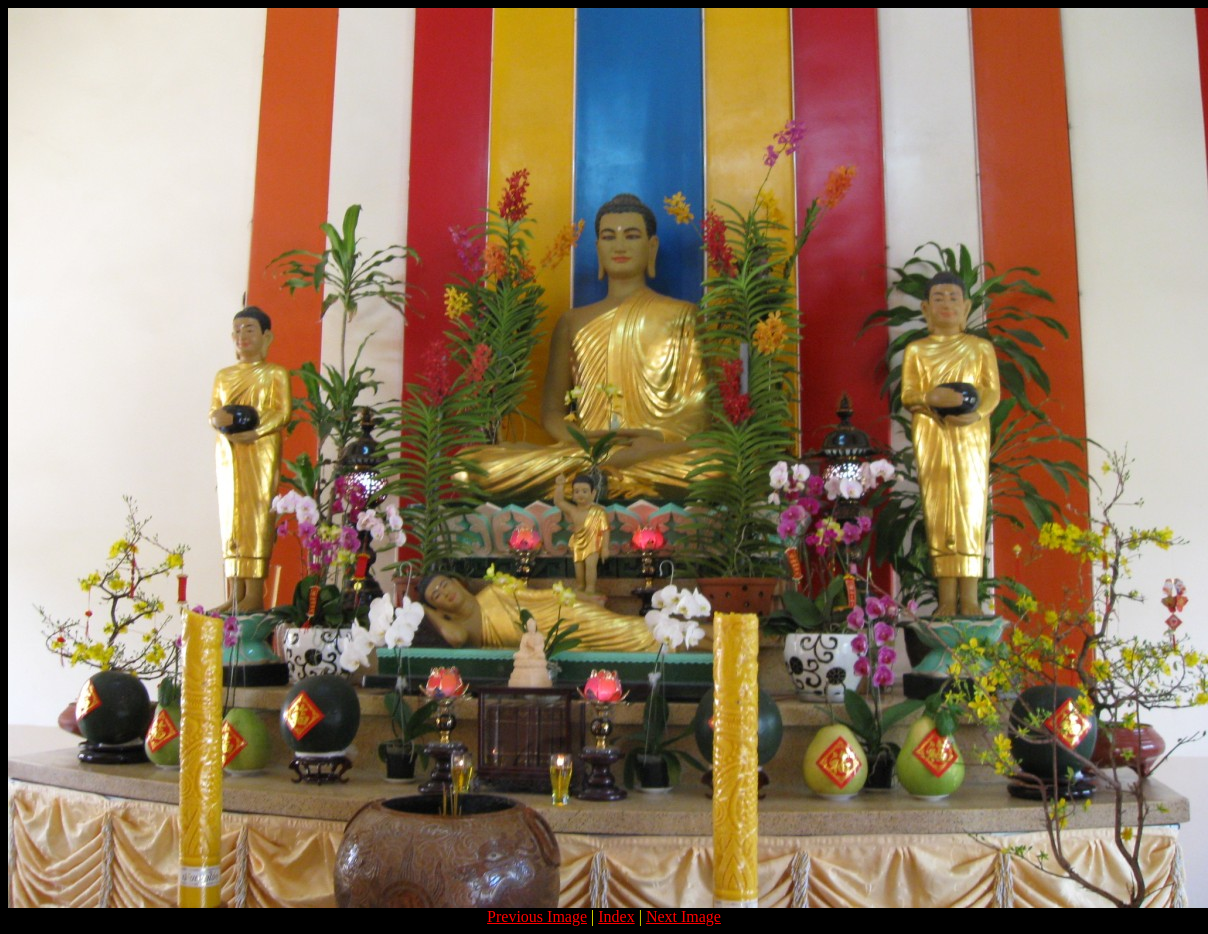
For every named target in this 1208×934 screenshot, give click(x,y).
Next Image (683, 916)
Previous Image (537, 916)
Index (616, 916)
